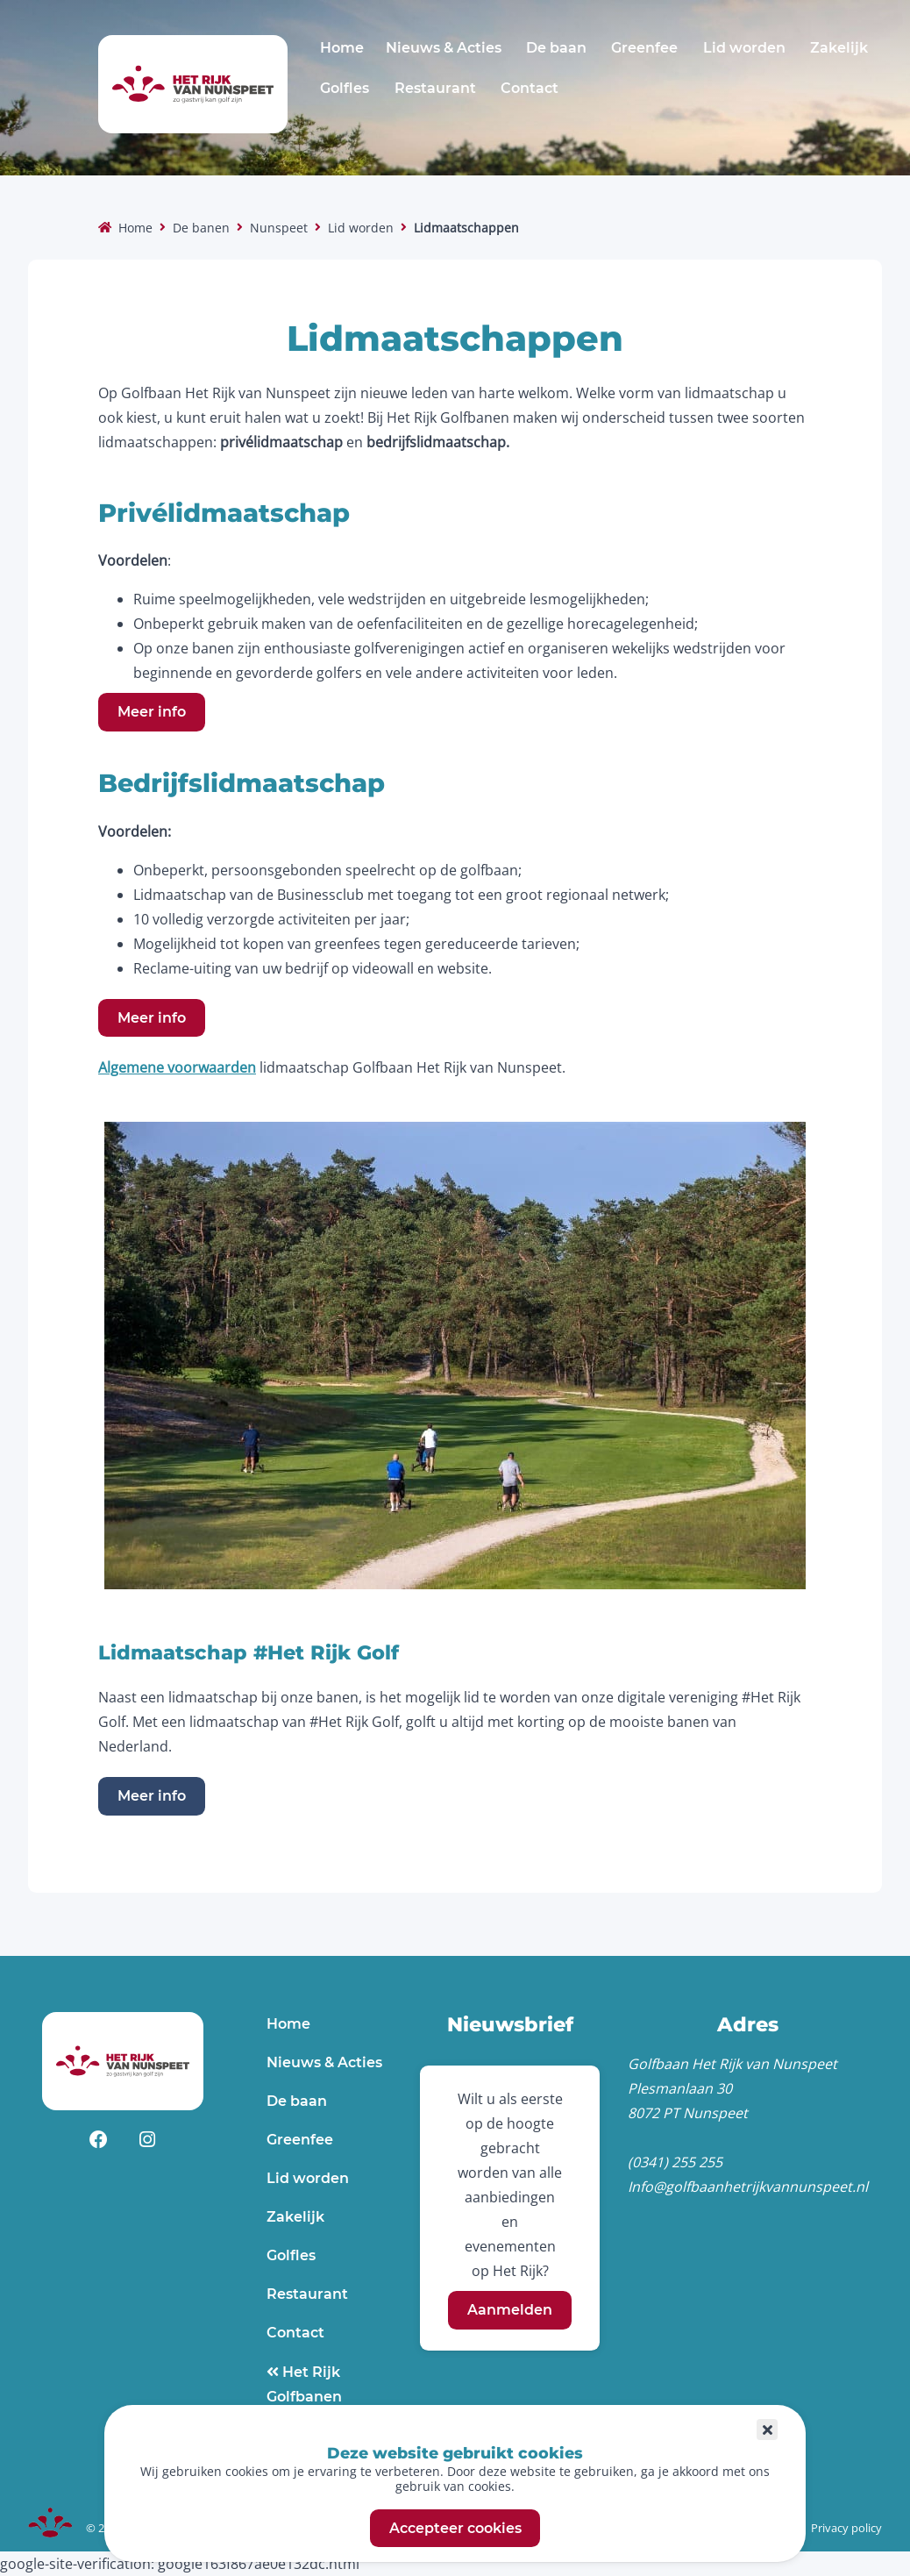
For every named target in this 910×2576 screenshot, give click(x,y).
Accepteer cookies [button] (455, 2528)
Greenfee (644, 47)
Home (342, 47)
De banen (201, 227)
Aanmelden (509, 2309)
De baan (556, 47)
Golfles (344, 88)
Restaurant (435, 88)
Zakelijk (839, 47)
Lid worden (744, 47)
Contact (529, 88)
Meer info (151, 711)
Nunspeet (279, 227)
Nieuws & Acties (443, 47)
